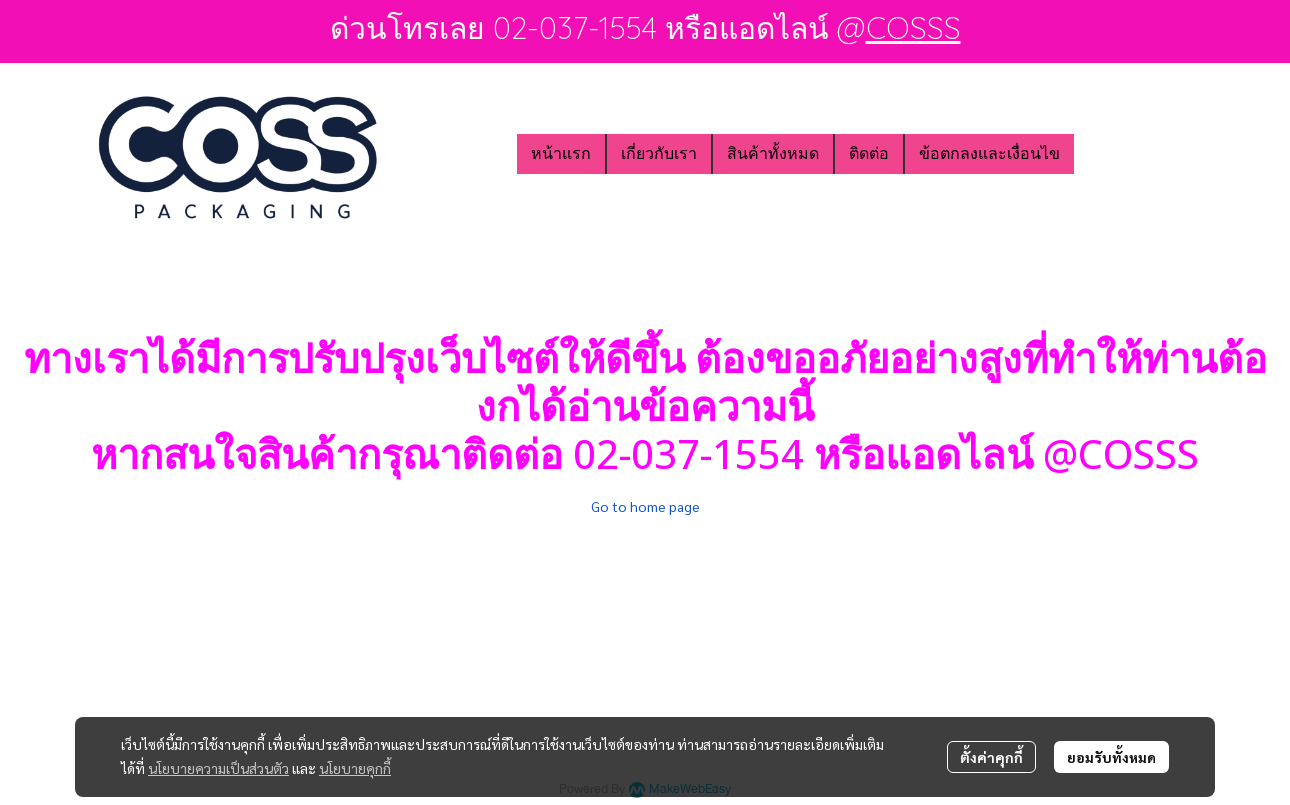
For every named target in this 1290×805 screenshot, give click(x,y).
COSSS (913, 28)
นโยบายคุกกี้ (355, 768)
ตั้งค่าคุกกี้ (991, 757)
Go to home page (645, 506)
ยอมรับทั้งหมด (1111, 757)
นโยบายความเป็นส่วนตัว (218, 768)
